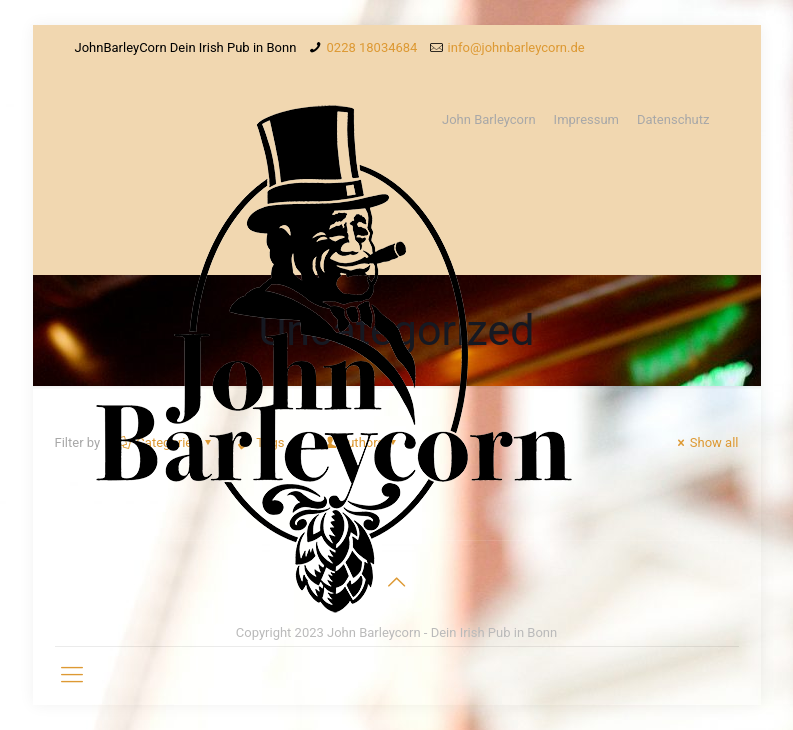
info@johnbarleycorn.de (516, 47)
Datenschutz (673, 119)
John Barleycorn (489, 119)
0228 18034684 (372, 47)
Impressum (586, 119)
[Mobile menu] (72, 675)
